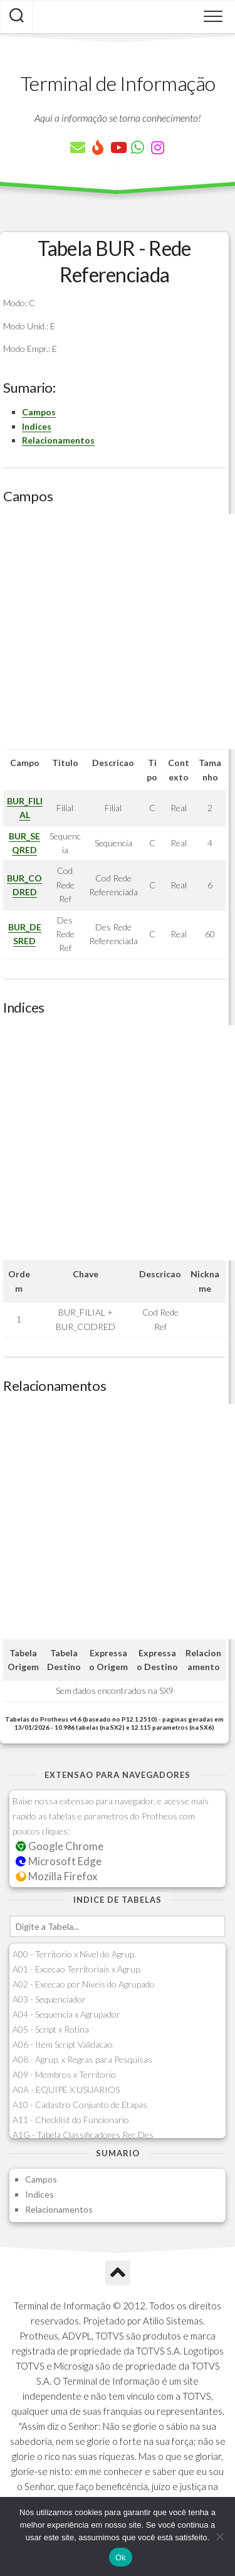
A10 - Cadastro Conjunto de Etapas (80, 2104)
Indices (36, 426)
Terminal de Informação (118, 83)
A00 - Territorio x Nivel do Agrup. (74, 1954)
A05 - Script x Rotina (51, 2029)
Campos (39, 412)
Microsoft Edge (59, 1861)
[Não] (219, 2536)
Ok (120, 2557)
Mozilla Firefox (56, 1876)
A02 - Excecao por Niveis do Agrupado (84, 1984)
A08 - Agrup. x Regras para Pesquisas (82, 2059)
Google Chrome (59, 1846)
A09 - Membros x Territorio (64, 2074)
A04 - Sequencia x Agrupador (66, 2014)
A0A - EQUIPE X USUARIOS (66, 2089)
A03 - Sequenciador (49, 1999)
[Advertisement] (117, 631)
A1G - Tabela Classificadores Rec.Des (83, 2134)
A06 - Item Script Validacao (63, 2044)
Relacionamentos (58, 440)
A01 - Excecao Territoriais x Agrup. (77, 1969)
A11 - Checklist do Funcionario (71, 2119)
